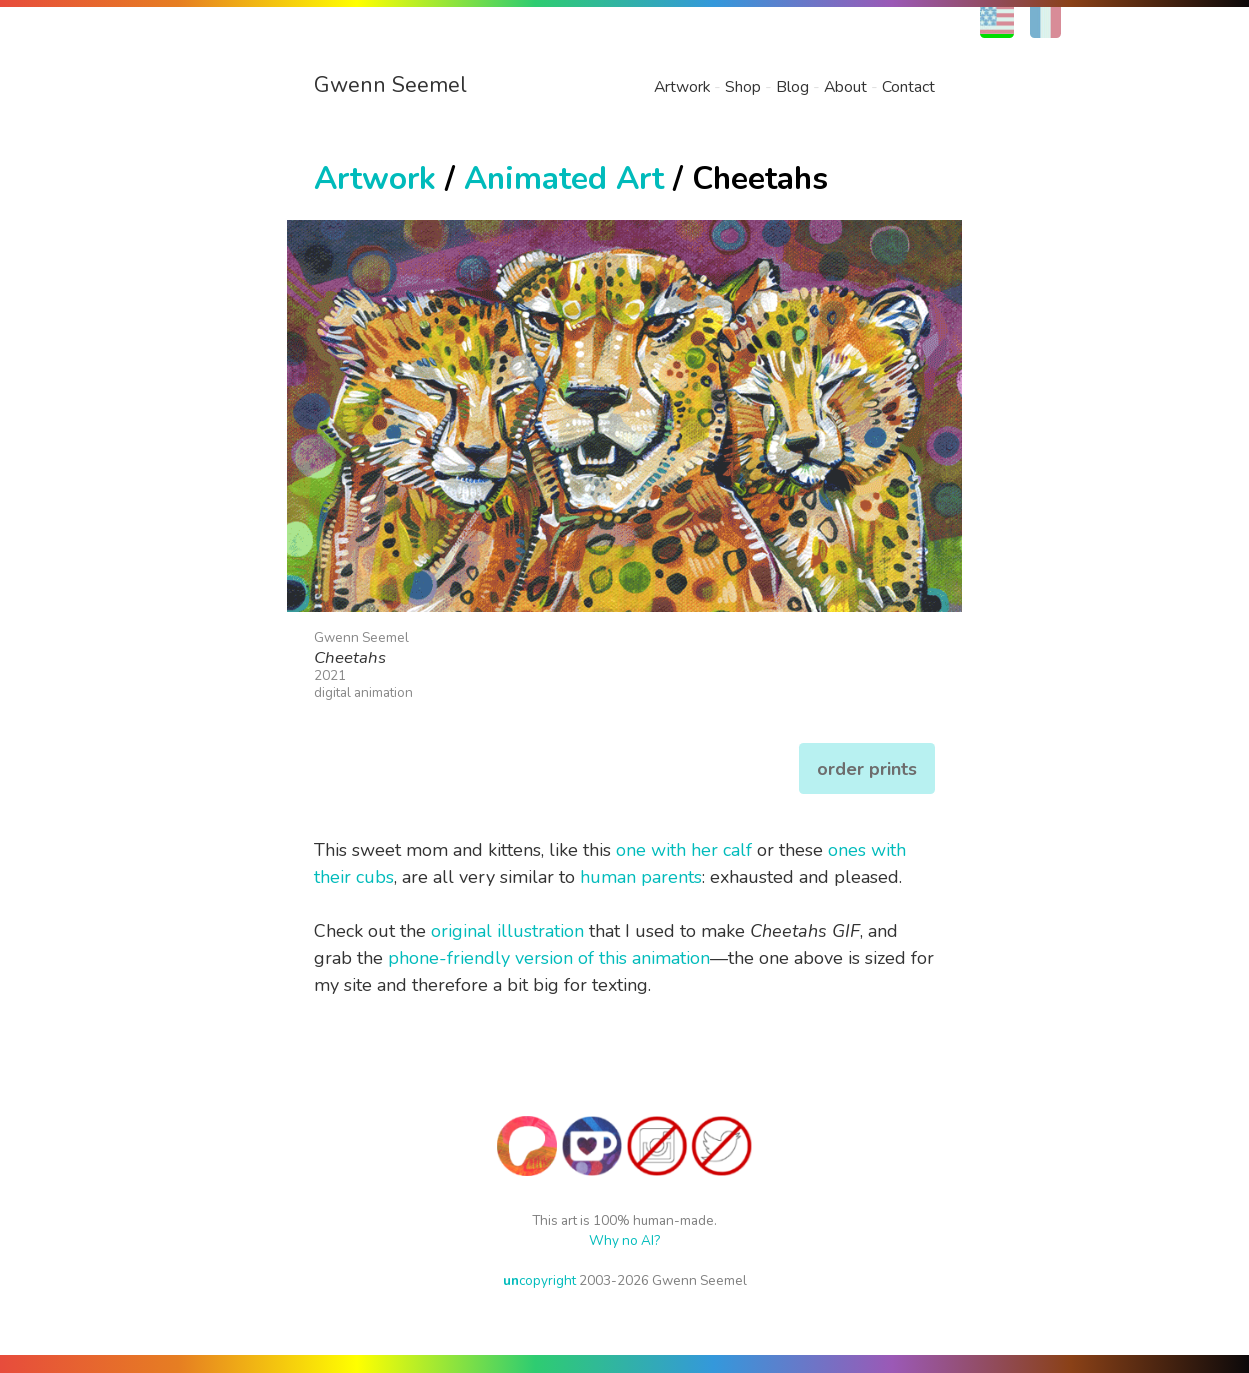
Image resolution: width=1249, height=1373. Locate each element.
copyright (539, 1280)
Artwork (682, 87)
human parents (641, 877)
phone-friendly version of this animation (549, 958)
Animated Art (564, 178)
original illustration (507, 931)
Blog (792, 87)
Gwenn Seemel (390, 85)
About (845, 87)
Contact (908, 87)
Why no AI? (624, 1240)
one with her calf (684, 850)
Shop (743, 87)
